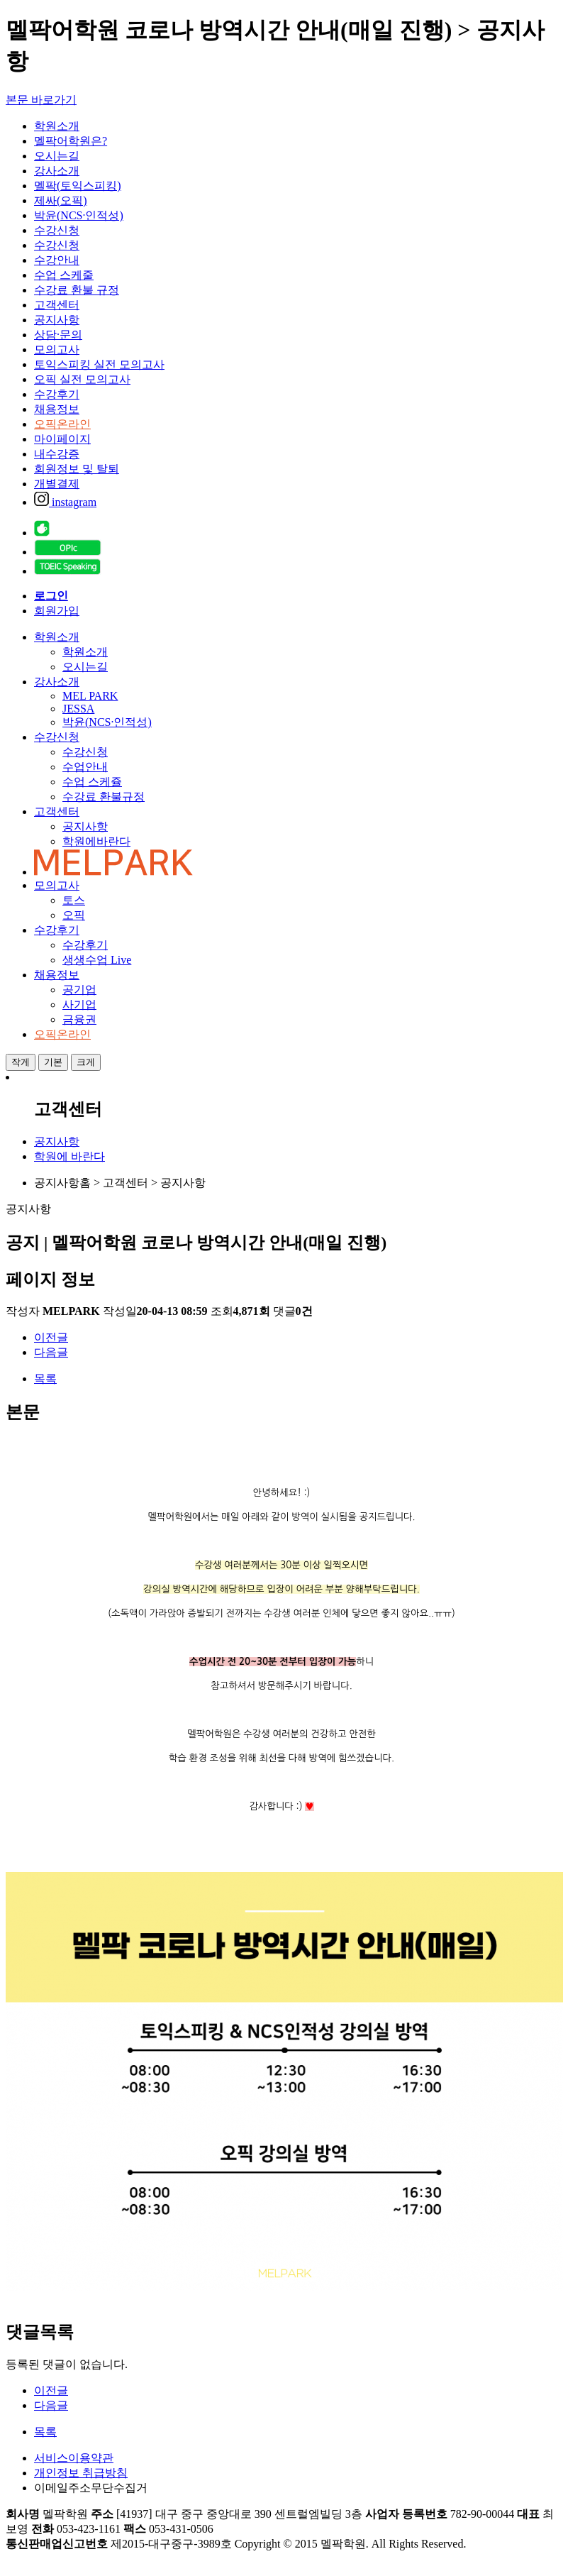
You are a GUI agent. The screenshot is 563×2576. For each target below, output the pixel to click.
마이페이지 (62, 439)
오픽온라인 (62, 424)
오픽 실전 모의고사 (82, 379)
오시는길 (56, 156)
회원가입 (56, 611)
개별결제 (56, 484)
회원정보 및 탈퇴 (76, 469)
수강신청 (56, 230)
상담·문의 (58, 335)
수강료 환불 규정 (76, 290)
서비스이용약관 (73, 2458)
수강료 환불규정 (103, 797)
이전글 (51, 1337)
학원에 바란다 (69, 1156)
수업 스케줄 (64, 275)
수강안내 (56, 260)
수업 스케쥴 (92, 782)
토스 (73, 900)
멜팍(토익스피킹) (77, 186)
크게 (86, 1062)
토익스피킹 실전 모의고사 (99, 364)
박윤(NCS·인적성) (78, 215)
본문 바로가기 (41, 100)
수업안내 (85, 767)
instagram (65, 502)
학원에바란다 (96, 841)
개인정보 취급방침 (81, 2473)
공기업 (79, 990)
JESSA (78, 709)
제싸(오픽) (60, 200)
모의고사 (56, 349)
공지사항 (56, 320)
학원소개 (56, 126)
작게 (20, 1062)
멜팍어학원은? (70, 141)
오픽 (73, 915)
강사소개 (56, 171)
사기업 (79, 1004)
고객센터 (56, 305)
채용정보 (56, 409)
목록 (45, 1378)
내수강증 (56, 454)
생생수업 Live (96, 960)
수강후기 (56, 394)
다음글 (51, 1352)
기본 (53, 1062)
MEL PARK (90, 696)
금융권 (79, 1019)
